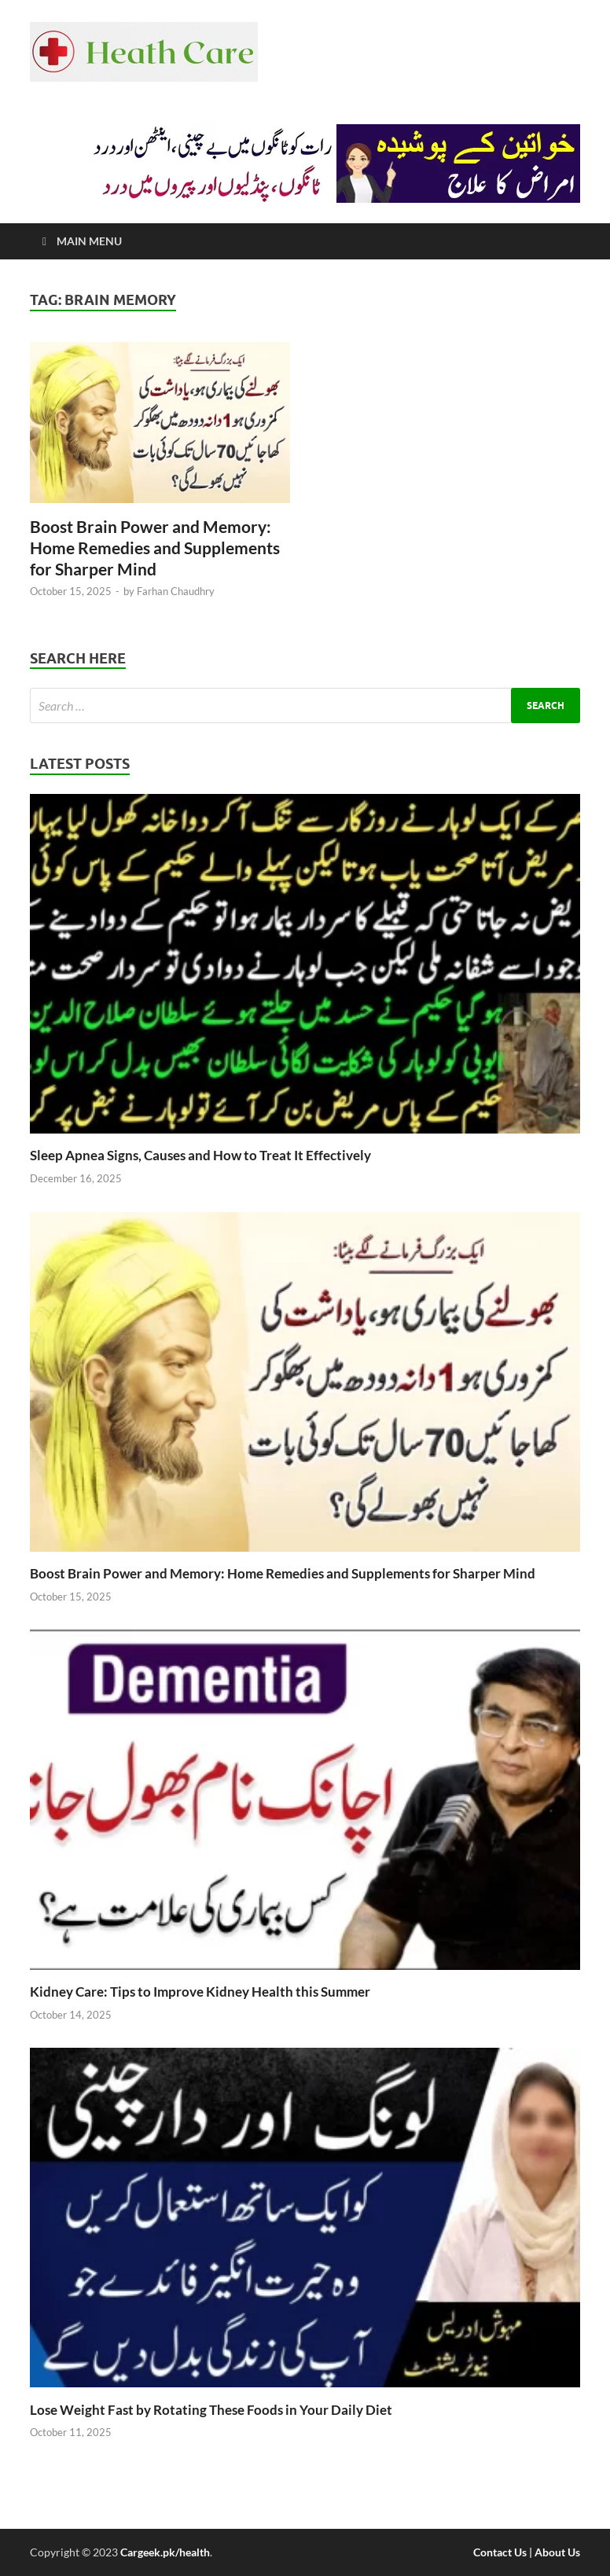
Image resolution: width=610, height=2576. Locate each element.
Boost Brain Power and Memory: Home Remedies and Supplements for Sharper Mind (155, 547)
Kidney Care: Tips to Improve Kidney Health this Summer (200, 1991)
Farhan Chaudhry (176, 591)
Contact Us (500, 2552)
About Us (557, 2552)
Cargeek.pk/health (165, 2552)
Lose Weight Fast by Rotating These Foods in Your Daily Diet (211, 2409)
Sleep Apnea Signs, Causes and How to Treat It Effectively (200, 1155)
